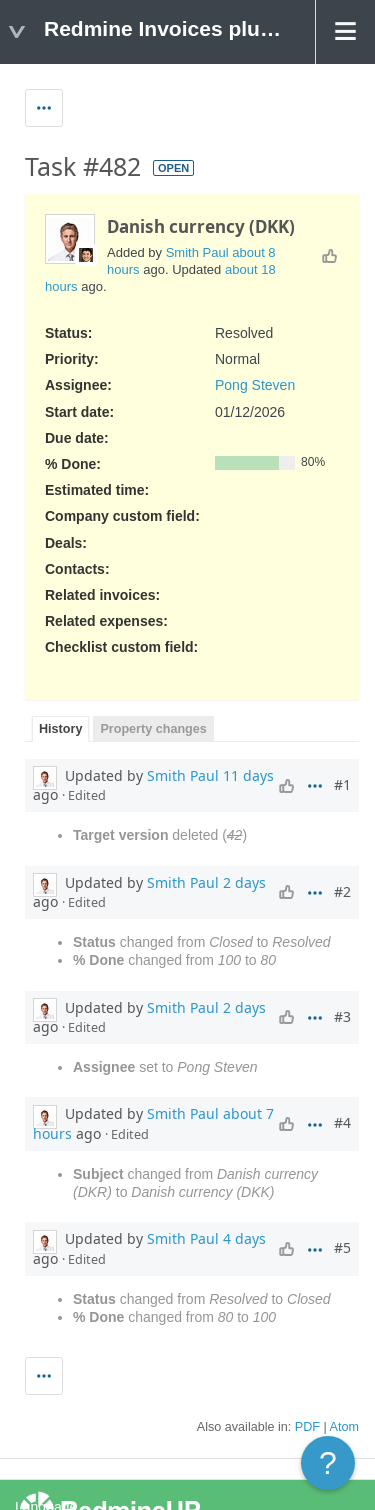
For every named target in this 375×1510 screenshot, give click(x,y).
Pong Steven (255, 385)
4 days (244, 1238)
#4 (342, 1123)
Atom (344, 1427)
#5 (342, 1248)
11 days (248, 775)
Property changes (153, 729)
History (60, 729)
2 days (244, 882)
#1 (342, 785)
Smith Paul (197, 252)
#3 (342, 1017)
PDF (307, 1427)
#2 (342, 892)
